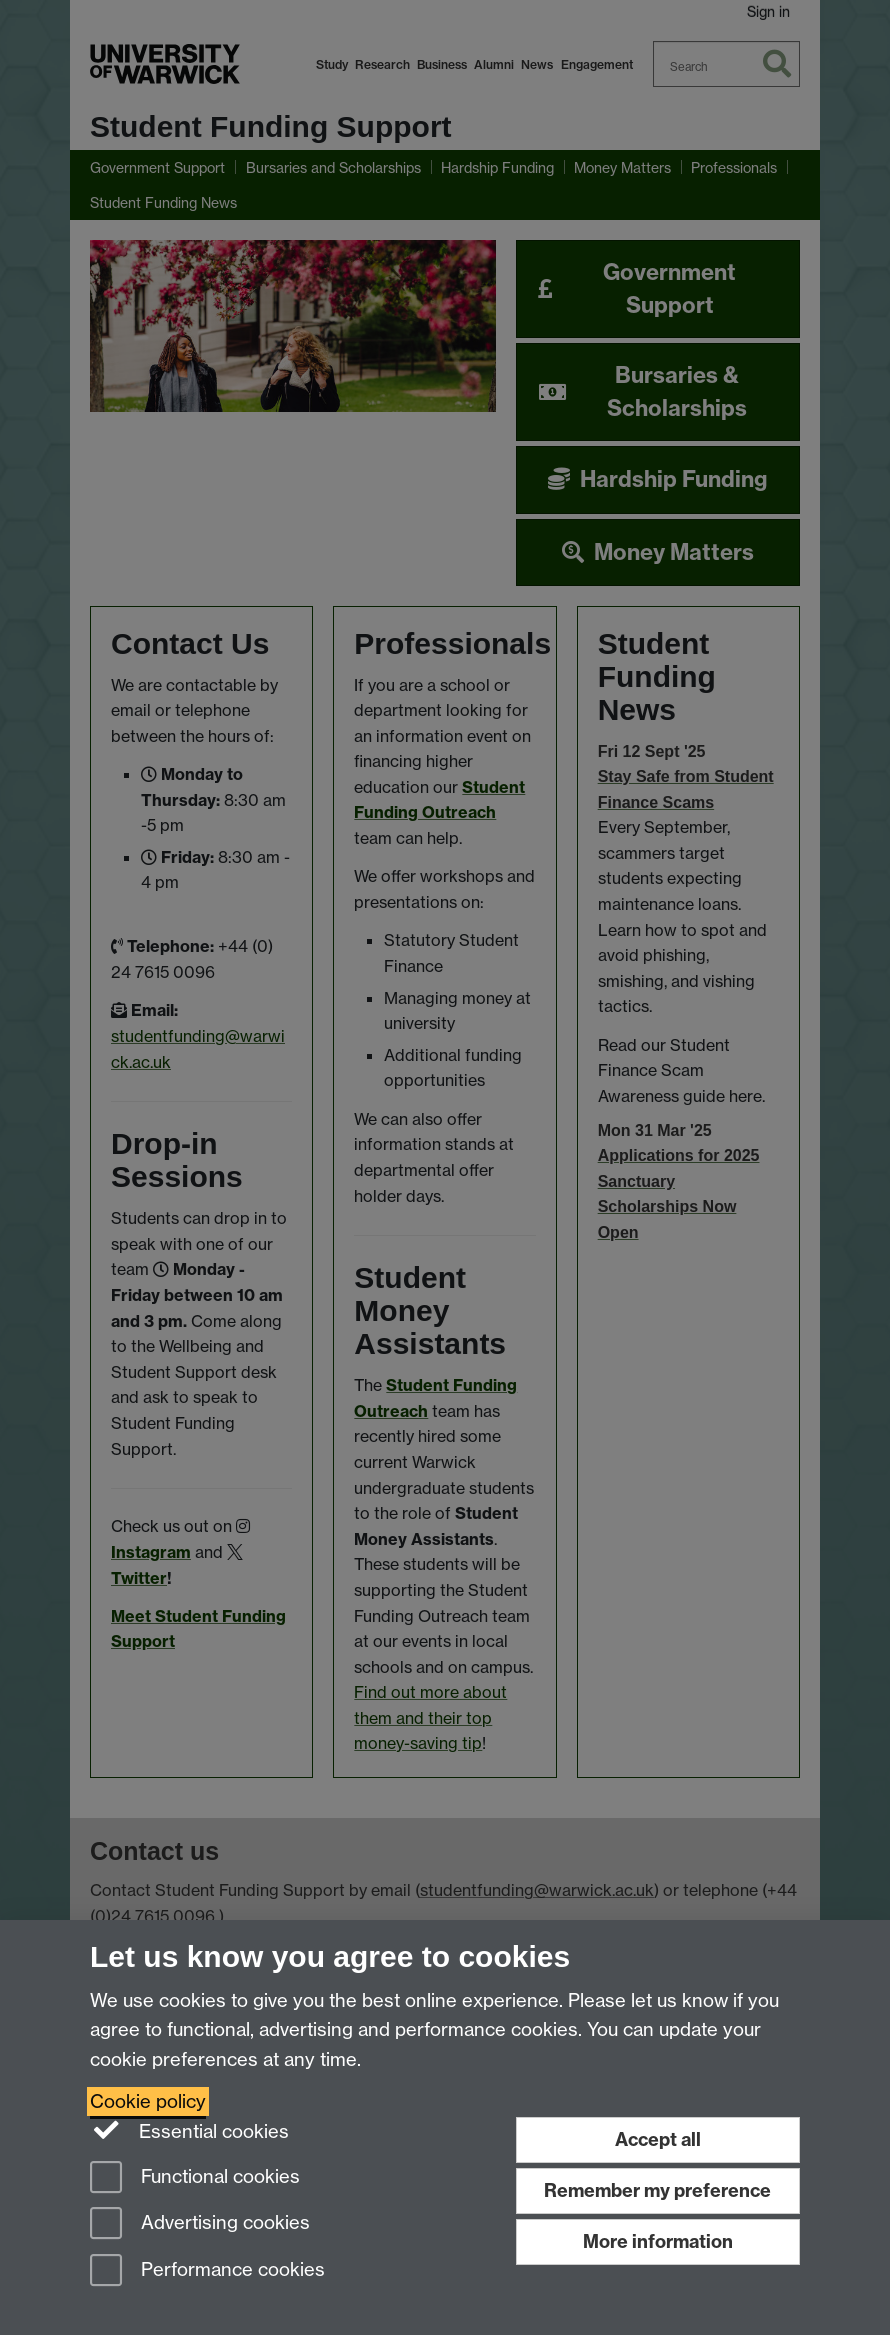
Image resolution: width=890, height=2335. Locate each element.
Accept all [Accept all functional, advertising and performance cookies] (658, 2139)
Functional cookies (195, 2178)
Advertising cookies (200, 2224)
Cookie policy (148, 2101)
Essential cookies (189, 2130)
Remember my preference (657, 2190)
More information (658, 2241)
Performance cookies (207, 2271)
